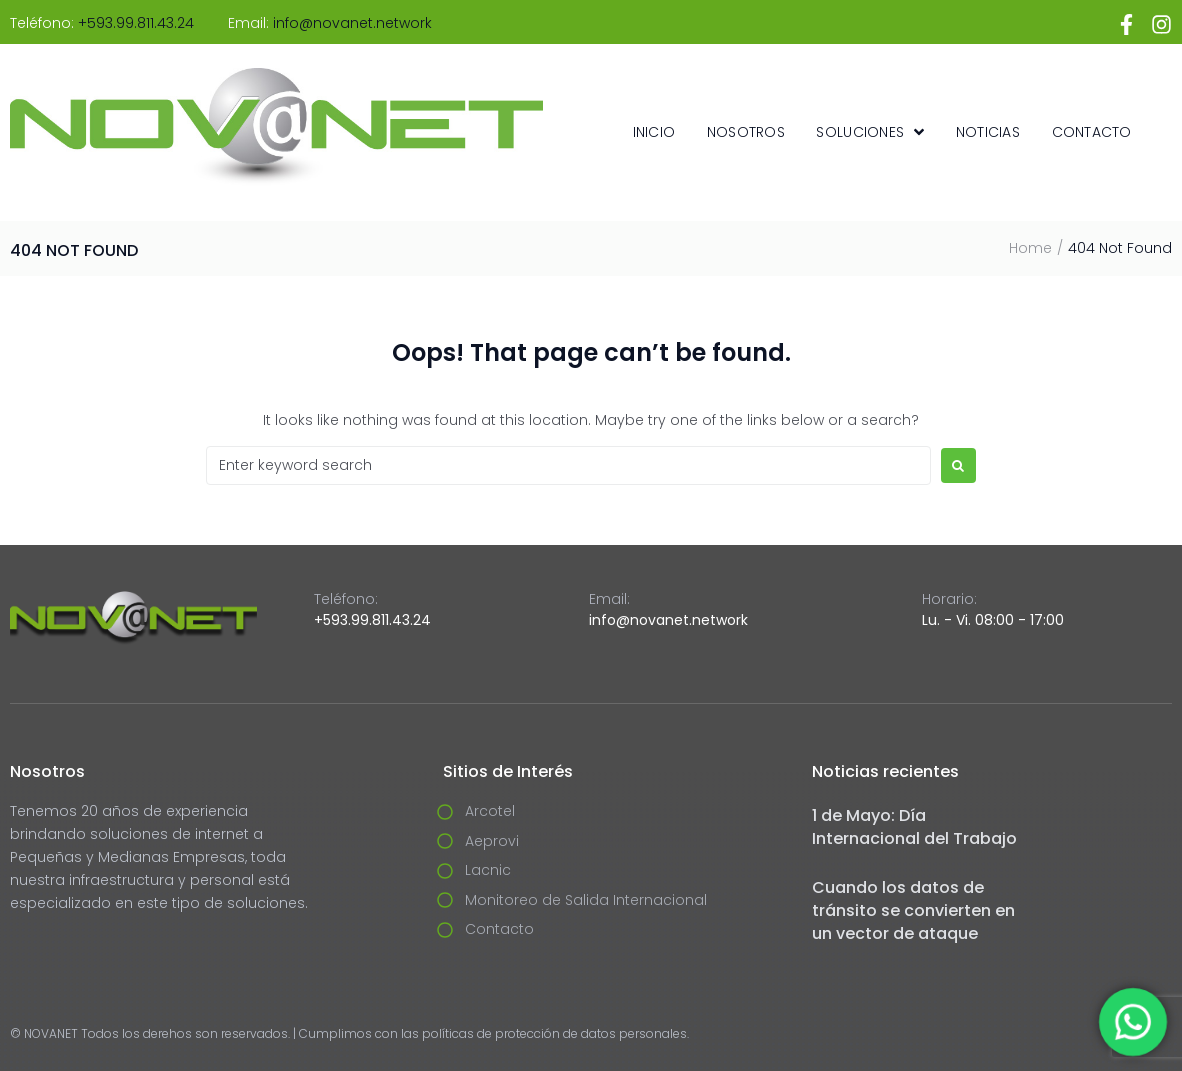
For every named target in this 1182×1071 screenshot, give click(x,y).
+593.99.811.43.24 (136, 23)
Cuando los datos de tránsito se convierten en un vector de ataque (913, 910)
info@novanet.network (352, 23)
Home (1030, 248)
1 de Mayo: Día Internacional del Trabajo (914, 827)
